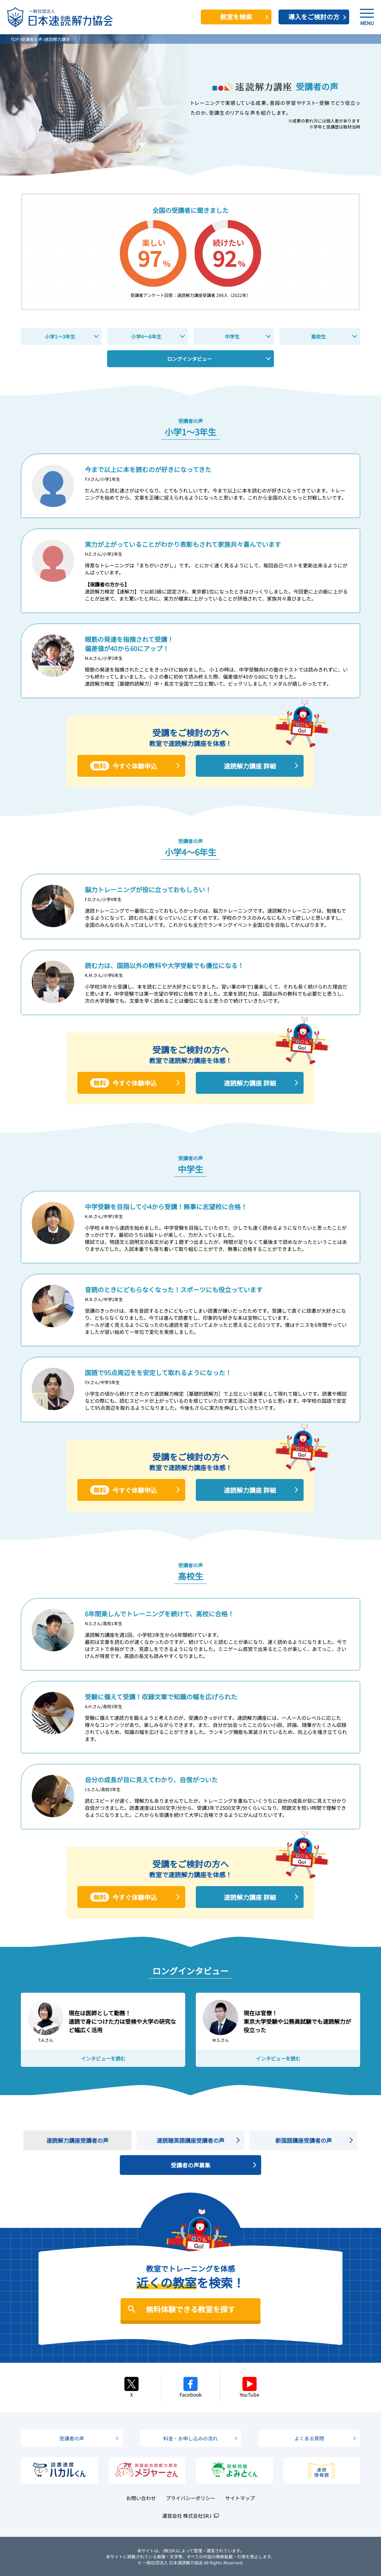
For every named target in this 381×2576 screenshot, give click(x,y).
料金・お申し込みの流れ (190, 2438)
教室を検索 (236, 16)
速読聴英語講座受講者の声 (190, 2140)
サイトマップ (240, 2498)
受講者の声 (71, 2438)
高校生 (318, 336)
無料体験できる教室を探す (190, 2309)
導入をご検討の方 (313, 16)
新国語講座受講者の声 (303, 2140)
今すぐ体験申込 (123, 765)
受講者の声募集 (190, 2165)
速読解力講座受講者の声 (77, 2140)
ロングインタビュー (189, 358)
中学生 (232, 336)
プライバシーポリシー (190, 2498)
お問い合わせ (141, 2498)
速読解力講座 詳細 (250, 765)
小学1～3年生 (60, 336)
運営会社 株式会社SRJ (186, 2515)
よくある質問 (309, 2438)
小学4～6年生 (146, 336)
